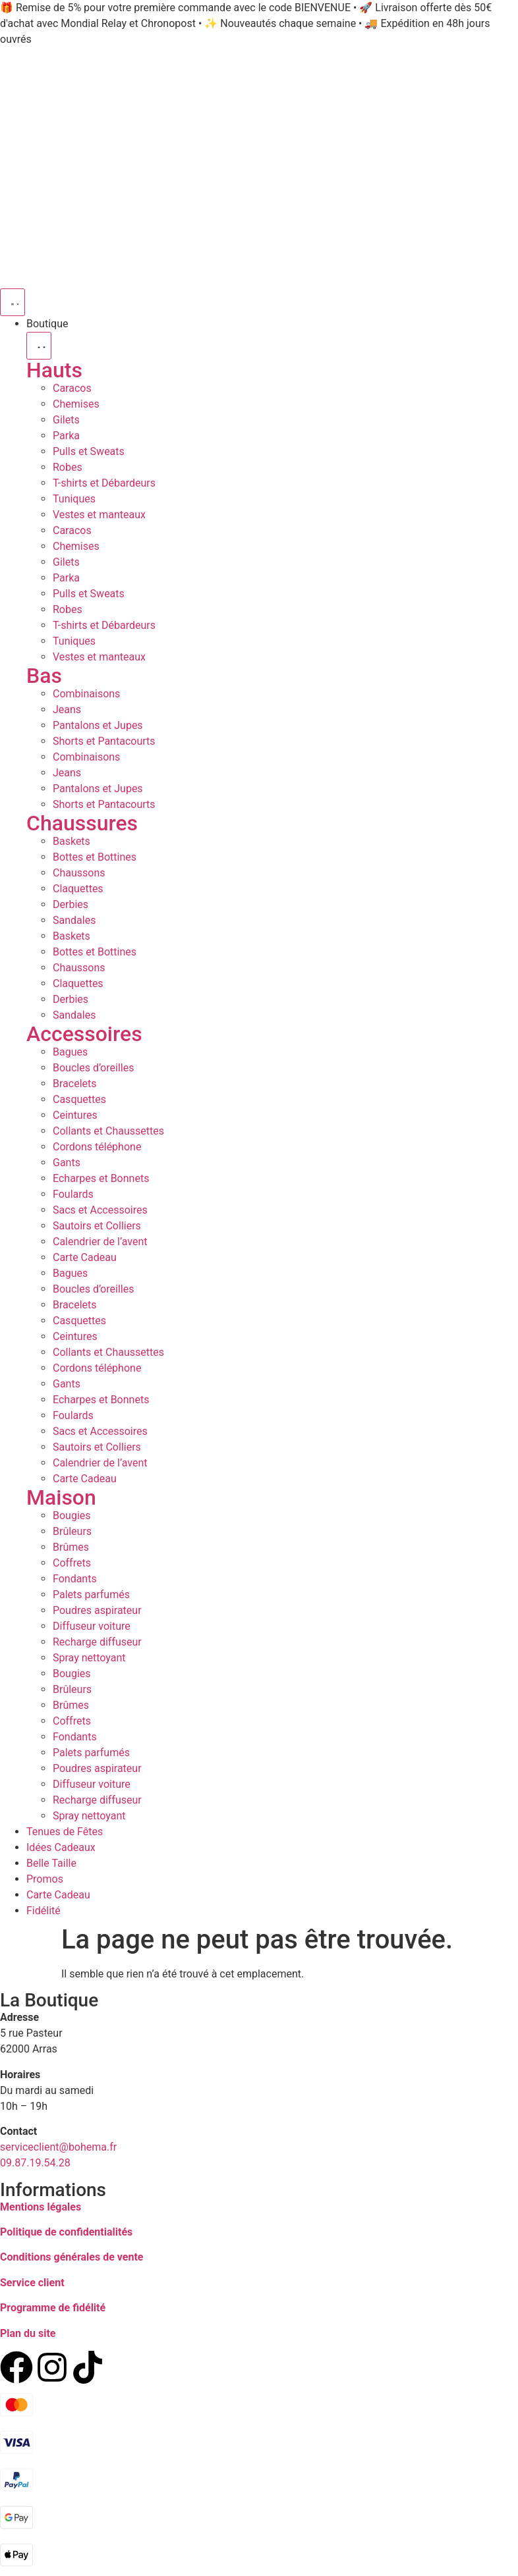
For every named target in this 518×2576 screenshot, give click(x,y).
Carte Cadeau (85, 1257)
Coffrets (72, 1563)
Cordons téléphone (97, 1146)
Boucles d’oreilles (93, 1067)
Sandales (74, 920)
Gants (66, 1162)
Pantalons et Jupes (98, 725)
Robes (67, 467)
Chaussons (79, 873)
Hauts (54, 370)
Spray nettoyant (89, 1657)
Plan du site (28, 2333)
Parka (66, 435)
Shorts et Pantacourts (104, 741)
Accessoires (84, 1033)
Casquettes (79, 1099)
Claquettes (78, 888)
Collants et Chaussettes (108, 1131)
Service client (32, 2282)
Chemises (76, 404)
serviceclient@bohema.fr (58, 2147)
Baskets (71, 841)
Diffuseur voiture (91, 1626)
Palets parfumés (91, 1594)
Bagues (70, 1052)
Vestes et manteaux (99, 514)
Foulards (73, 1194)
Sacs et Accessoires (100, 1210)
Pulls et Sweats (89, 451)
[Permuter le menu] (12, 302)
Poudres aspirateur (97, 1610)
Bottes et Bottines (94, 857)
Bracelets (75, 1083)
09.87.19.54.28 (35, 2163)
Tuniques (74, 499)
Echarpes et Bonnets (101, 1178)
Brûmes (71, 1547)
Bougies (72, 1515)
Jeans (67, 709)
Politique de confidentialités (66, 2232)
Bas (44, 675)
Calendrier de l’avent (100, 1241)
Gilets (66, 420)
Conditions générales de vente (71, 2257)
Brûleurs (72, 1531)
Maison (61, 1497)
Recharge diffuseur (97, 1642)
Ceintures (75, 1115)
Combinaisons (86, 693)
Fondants (75, 1578)
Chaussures (82, 823)
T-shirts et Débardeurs (104, 483)
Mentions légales (40, 2207)
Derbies (70, 904)
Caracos (72, 388)
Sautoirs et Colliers (97, 1226)
